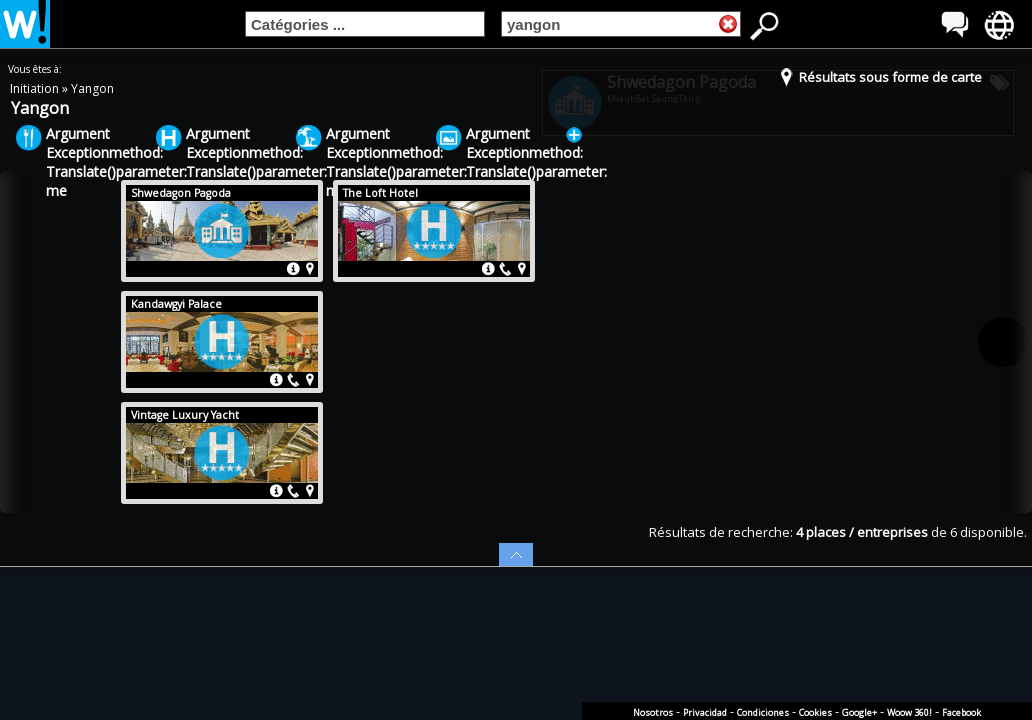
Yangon (92, 88)
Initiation (36, 88)
